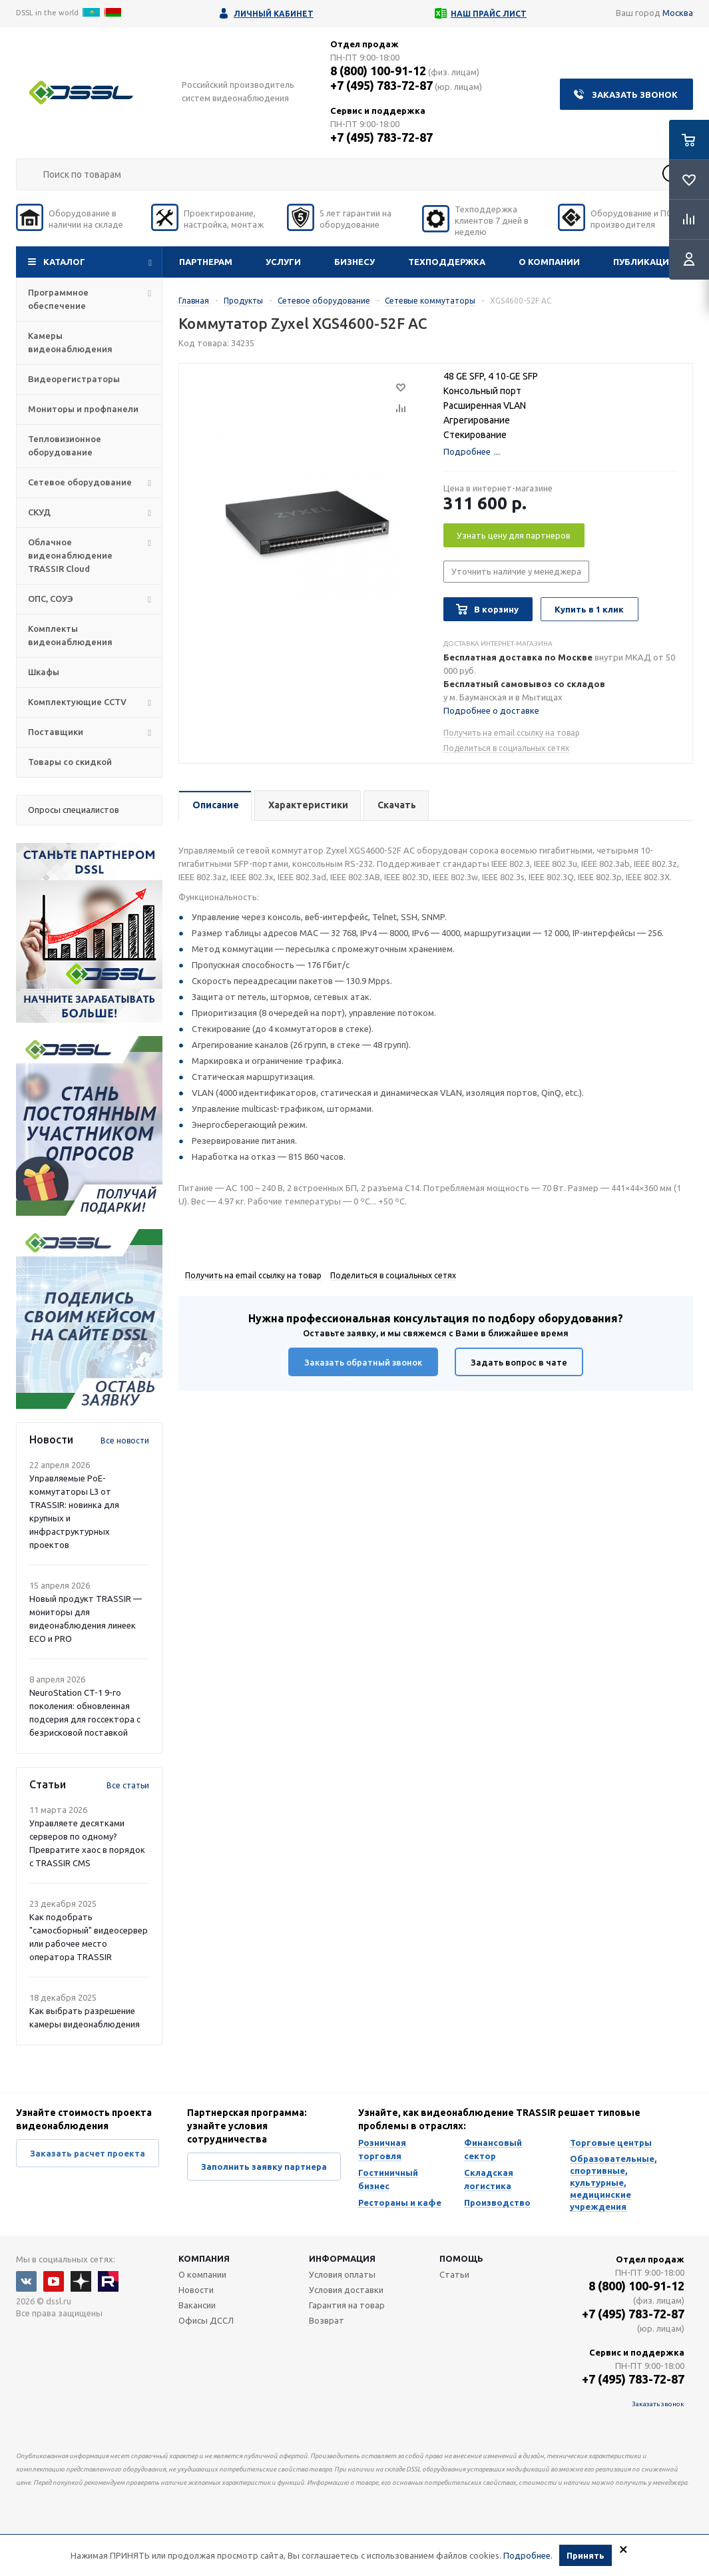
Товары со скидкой (70, 761)
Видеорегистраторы (74, 379)
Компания (204, 2258)
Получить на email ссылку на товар (511, 732)
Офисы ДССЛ (206, 2320)
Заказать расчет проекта (87, 2153)
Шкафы (43, 671)
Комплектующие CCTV (77, 701)
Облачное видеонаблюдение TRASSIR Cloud (70, 555)
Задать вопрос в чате (519, 1362)
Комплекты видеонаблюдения (70, 635)
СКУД (39, 512)
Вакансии (197, 2305)
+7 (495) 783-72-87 (381, 85)
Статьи (454, 2274)
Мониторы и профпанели (83, 408)
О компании (549, 261)
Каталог (64, 261)
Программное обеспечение (58, 299)
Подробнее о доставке (491, 710)
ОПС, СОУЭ (50, 598)
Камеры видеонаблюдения (70, 342)
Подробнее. (528, 2555)
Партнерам (205, 261)
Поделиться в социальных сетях (506, 748)
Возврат (326, 2320)
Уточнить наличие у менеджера (516, 571)
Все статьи (128, 1785)
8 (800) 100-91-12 (378, 70)
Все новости (125, 1440)
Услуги (283, 261)
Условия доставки (346, 2289)
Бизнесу (354, 261)
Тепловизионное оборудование (64, 445)
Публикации (644, 261)
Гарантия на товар (347, 2305)
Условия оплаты (342, 2274)
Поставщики (55, 731)
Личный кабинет (274, 13)
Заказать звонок (635, 94)
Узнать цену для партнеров (514, 535)
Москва (677, 12)
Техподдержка (446, 261)
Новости (196, 2289)
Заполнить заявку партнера (264, 2166)
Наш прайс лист (489, 13)
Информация (342, 2258)
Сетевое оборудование (80, 482)
